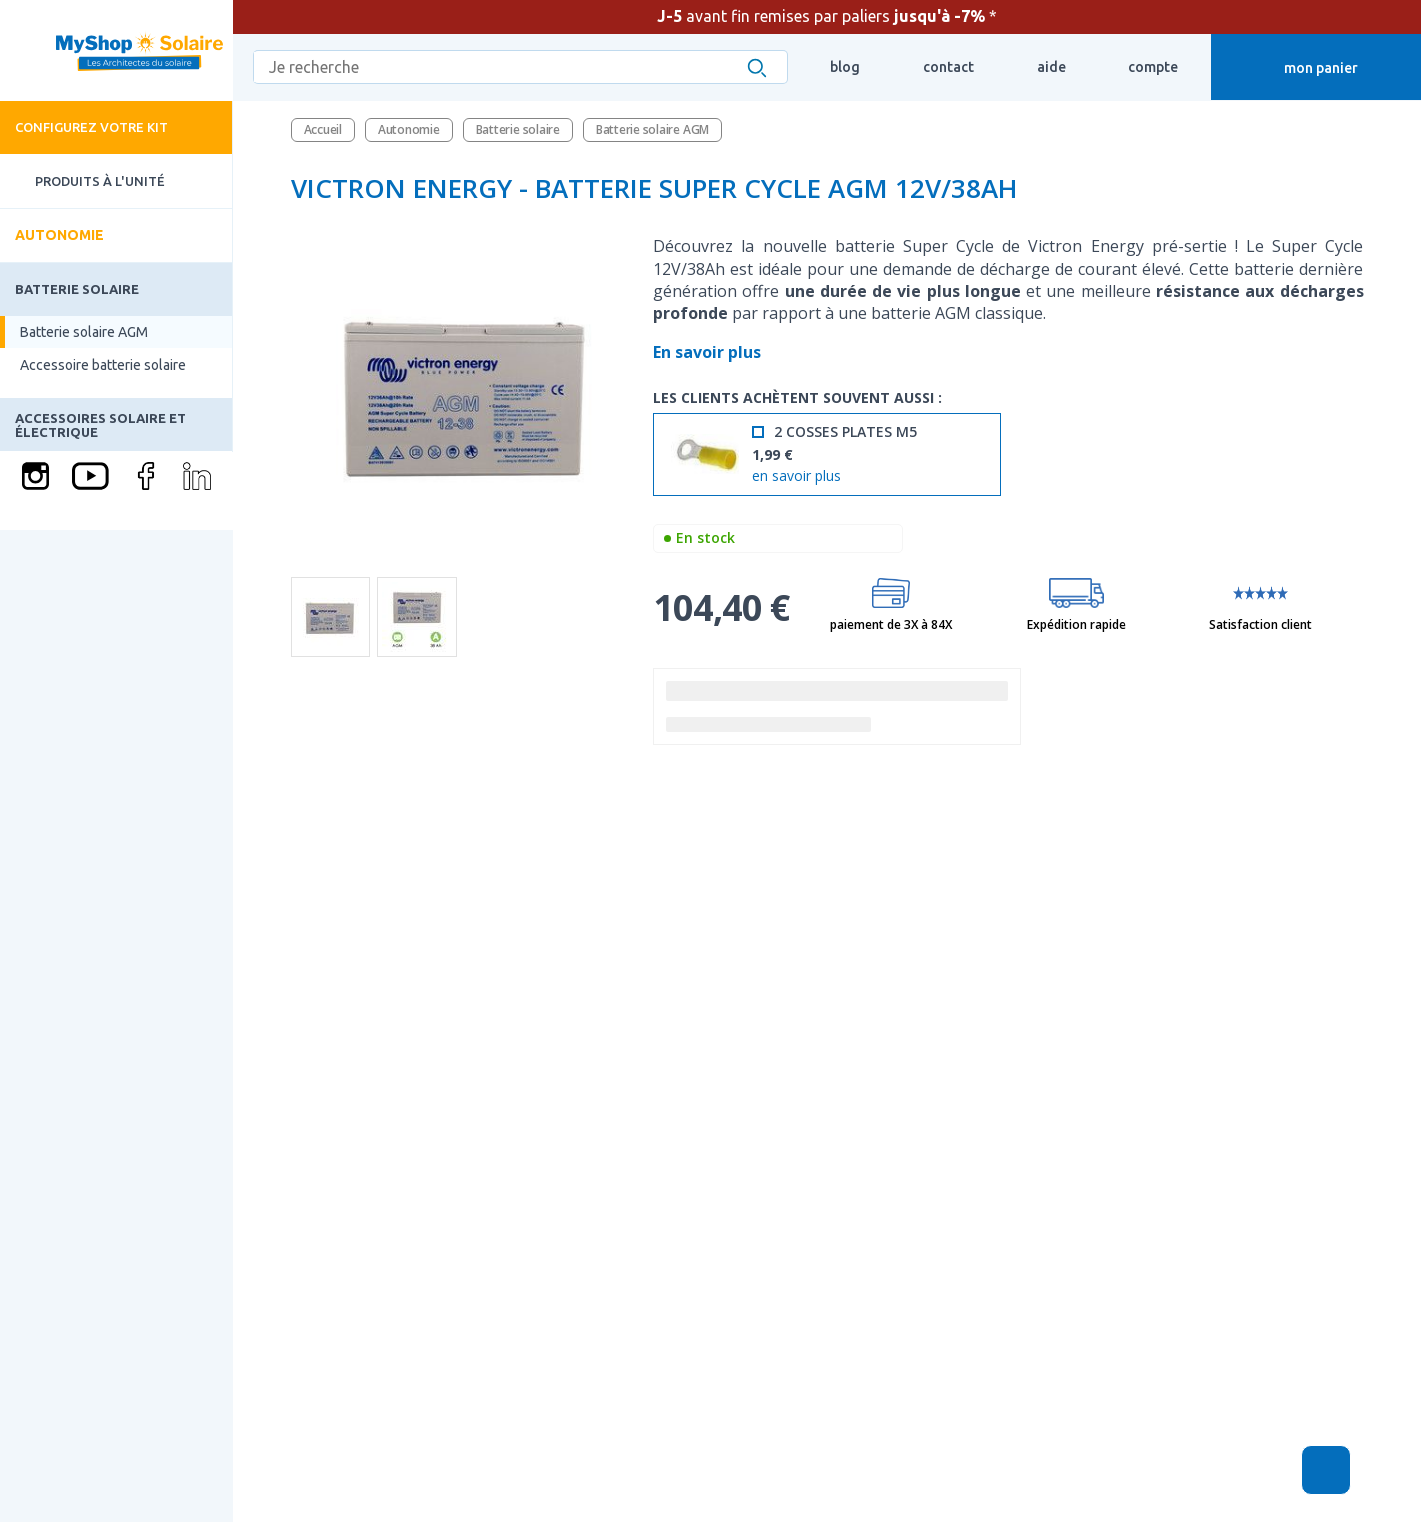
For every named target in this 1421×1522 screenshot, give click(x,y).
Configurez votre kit (91, 127)
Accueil (323, 129)
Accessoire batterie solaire (103, 365)
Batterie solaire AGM (84, 332)
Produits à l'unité (82, 181)
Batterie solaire (77, 289)
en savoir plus (796, 476)
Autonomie (59, 235)
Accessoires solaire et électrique (100, 425)
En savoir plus (709, 352)
